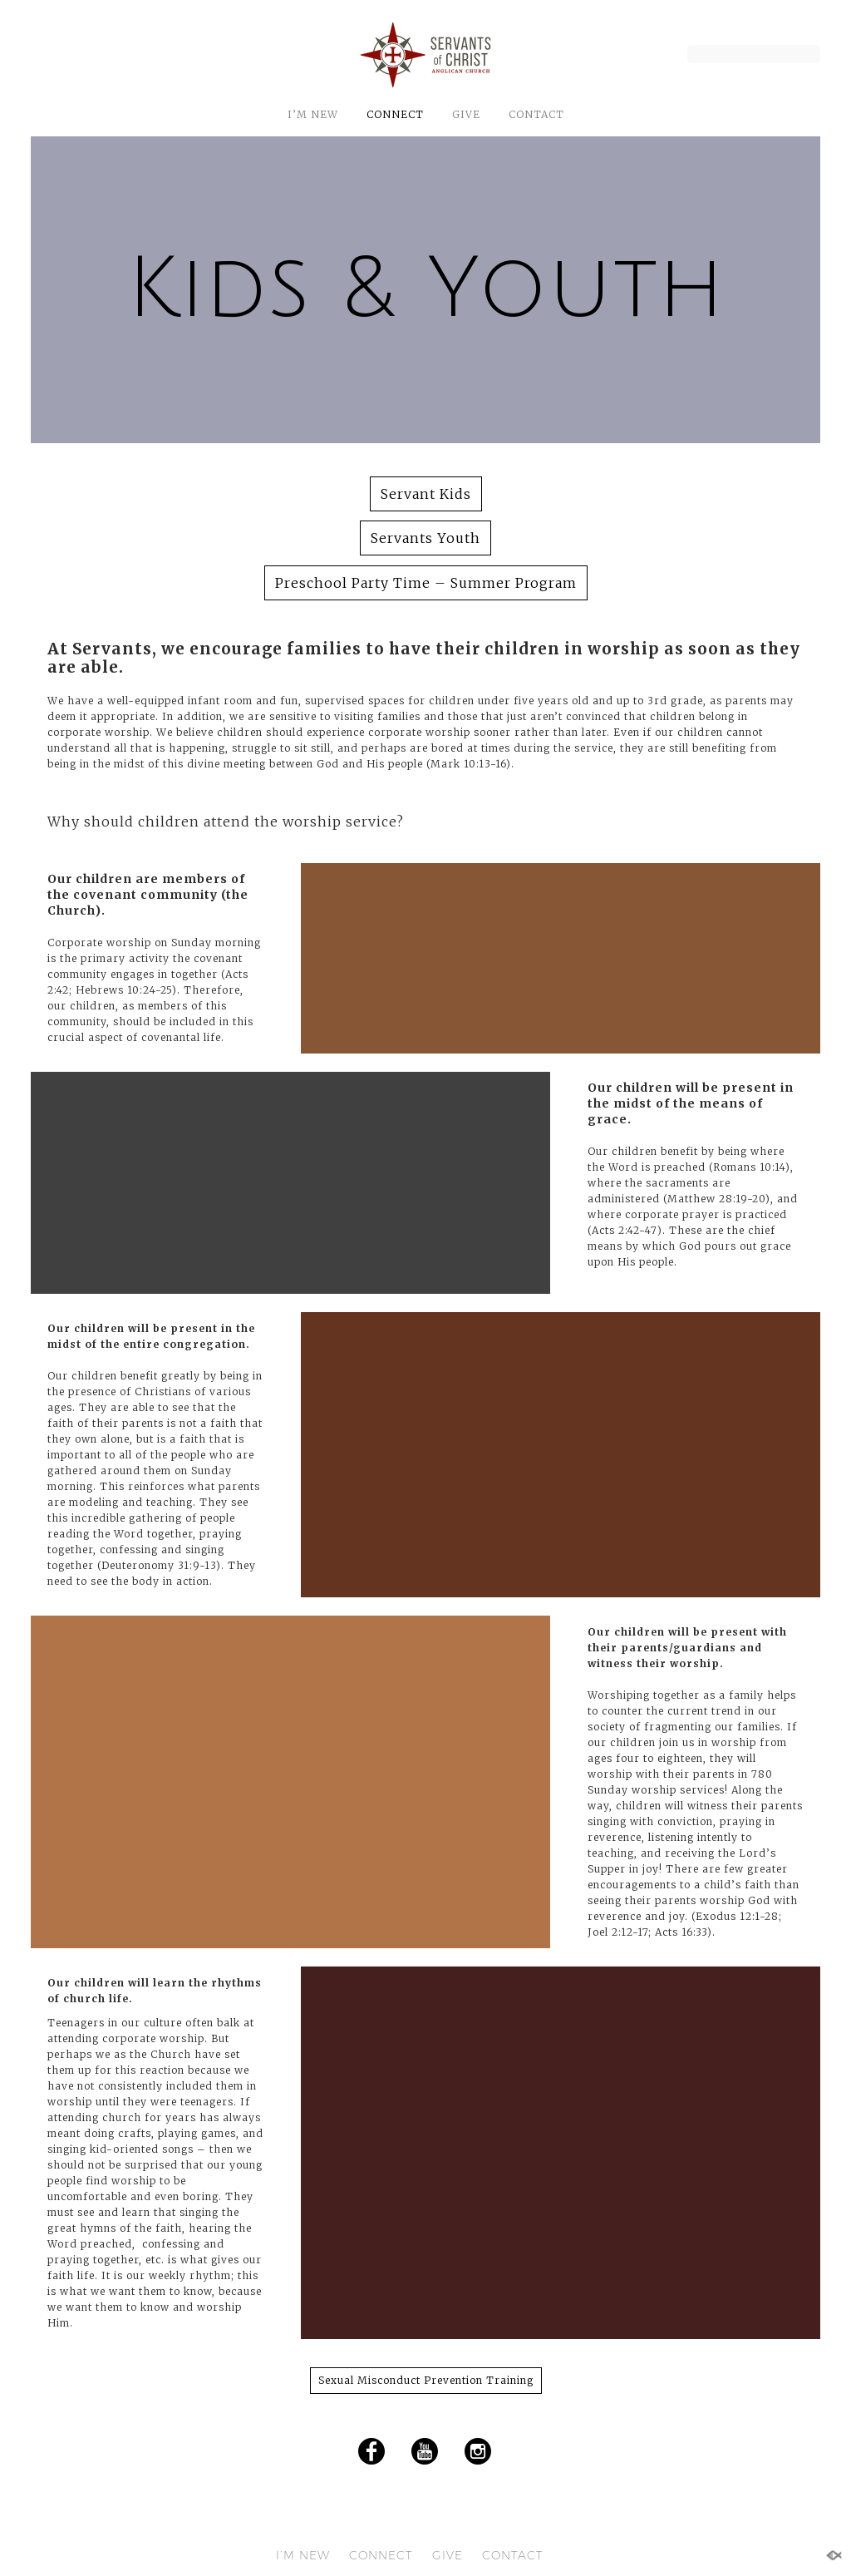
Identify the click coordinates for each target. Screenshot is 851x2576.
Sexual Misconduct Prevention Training (426, 2380)
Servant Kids (426, 494)
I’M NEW (313, 114)
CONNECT (395, 114)
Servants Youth (425, 538)
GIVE (466, 114)
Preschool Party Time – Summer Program (426, 583)
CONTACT (536, 114)
